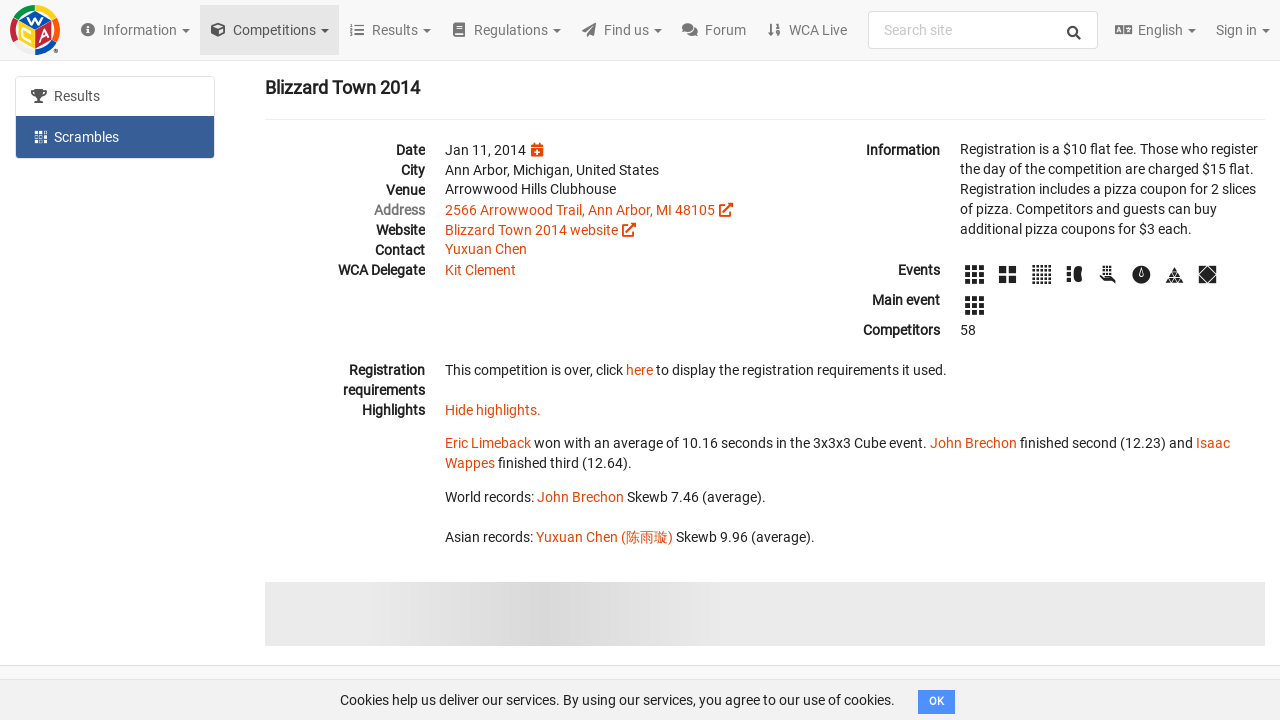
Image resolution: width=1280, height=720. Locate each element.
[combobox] (983, 30)
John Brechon (973, 443)
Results (65, 96)
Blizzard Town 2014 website (531, 230)
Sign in (1243, 30)
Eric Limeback (488, 443)
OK (936, 701)
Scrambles (75, 136)
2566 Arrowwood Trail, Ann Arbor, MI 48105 (580, 210)
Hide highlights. (493, 410)
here (639, 370)
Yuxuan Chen (486, 249)
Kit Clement (480, 270)
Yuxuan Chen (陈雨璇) (604, 537)
